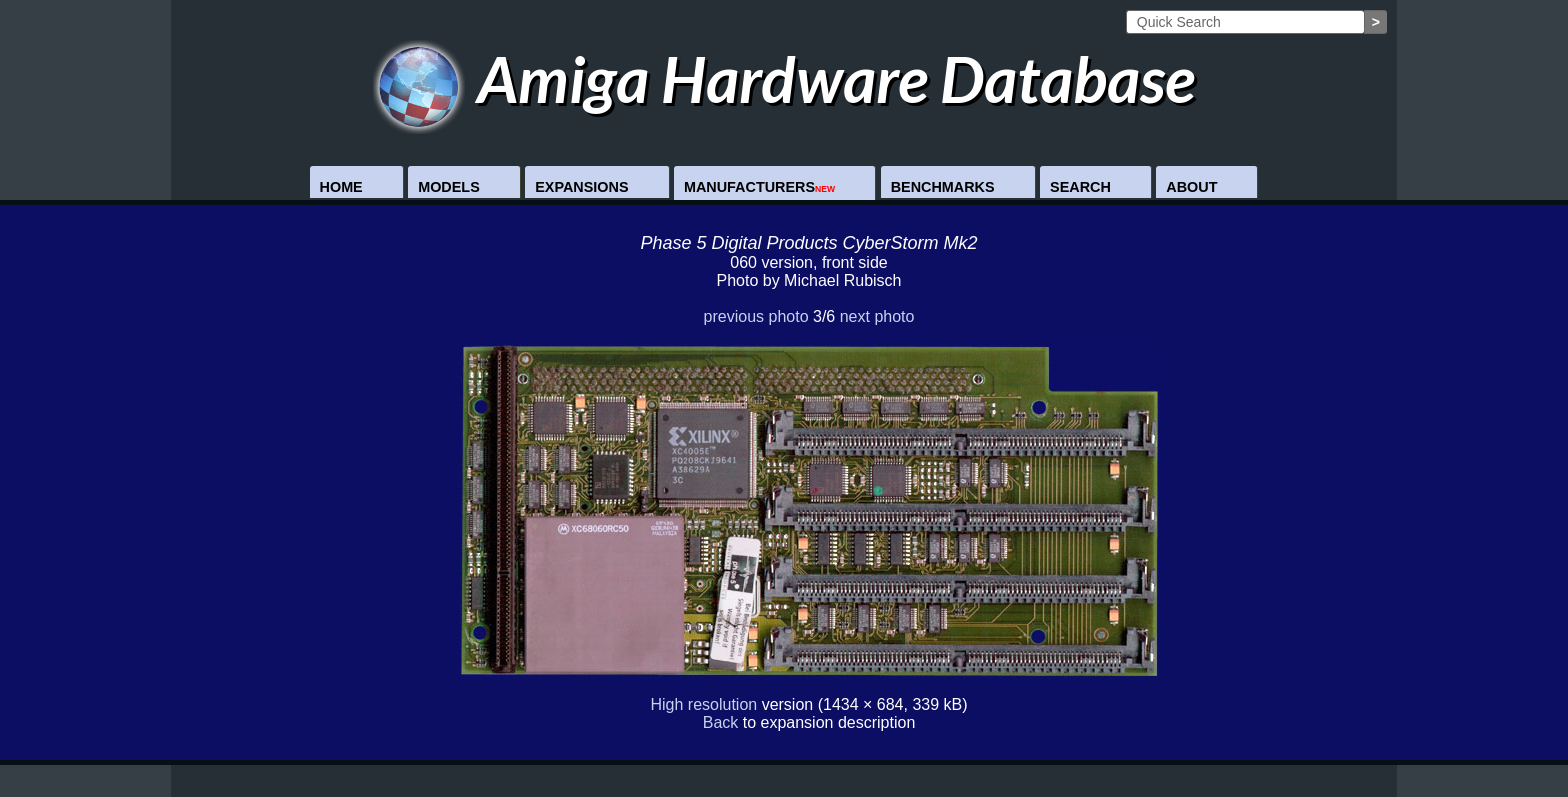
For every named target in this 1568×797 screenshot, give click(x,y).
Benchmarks (943, 187)
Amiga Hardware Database (784, 78)
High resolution (703, 704)
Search (1080, 187)
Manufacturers (759, 187)
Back (721, 722)
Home (341, 187)
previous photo (756, 316)
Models (449, 187)
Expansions (581, 187)
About (1191, 187)
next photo (877, 316)
